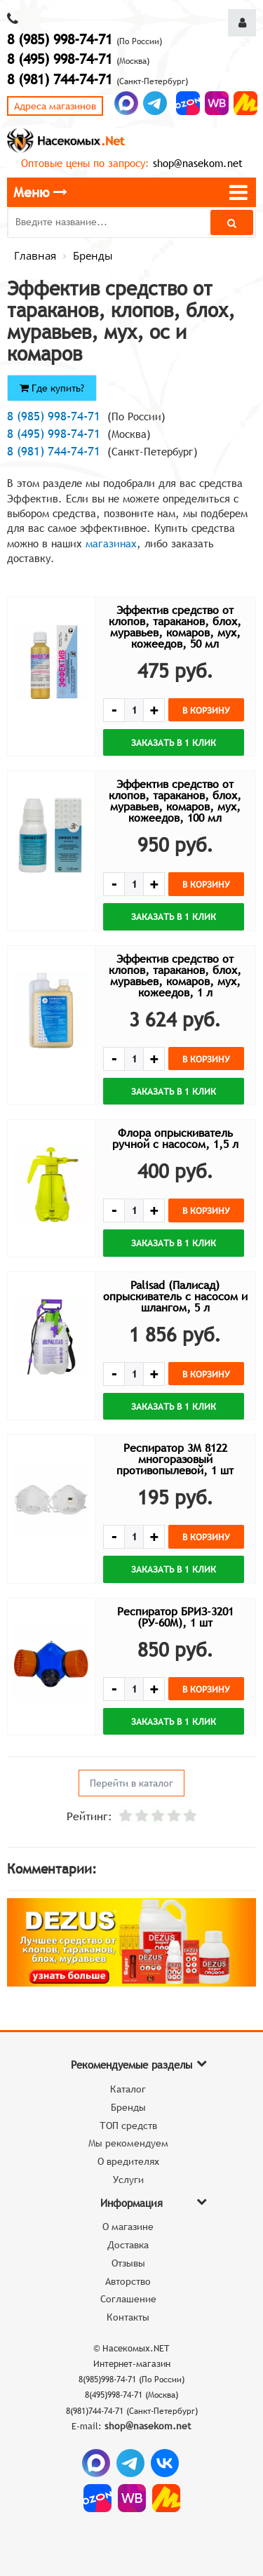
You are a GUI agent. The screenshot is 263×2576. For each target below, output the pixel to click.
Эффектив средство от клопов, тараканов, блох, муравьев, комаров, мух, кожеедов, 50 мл (175, 626)
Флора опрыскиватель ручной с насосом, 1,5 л (175, 1138)
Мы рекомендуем (128, 2143)
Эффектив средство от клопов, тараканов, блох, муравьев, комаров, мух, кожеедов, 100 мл (175, 800)
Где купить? (52, 388)
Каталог (128, 2089)
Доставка (128, 2244)
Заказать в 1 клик (173, 742)
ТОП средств (128, 2125)
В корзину (206, 710)
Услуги (128, 2179)
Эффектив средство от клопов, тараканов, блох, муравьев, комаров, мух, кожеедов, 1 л (175, 975)
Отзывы (128, 2263)
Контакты (128, 2317)
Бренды (128, 2107)
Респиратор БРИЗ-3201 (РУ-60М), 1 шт (175, 1616)
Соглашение (128, 2299)
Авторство (128, 2281)
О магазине (128, 2226)
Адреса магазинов (55, 106)
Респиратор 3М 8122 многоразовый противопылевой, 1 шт (175, 1459)
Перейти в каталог (131, 1783)
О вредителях (128, 2161)
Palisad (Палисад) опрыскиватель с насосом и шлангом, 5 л (175, 1296)
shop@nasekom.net (198, 163)
